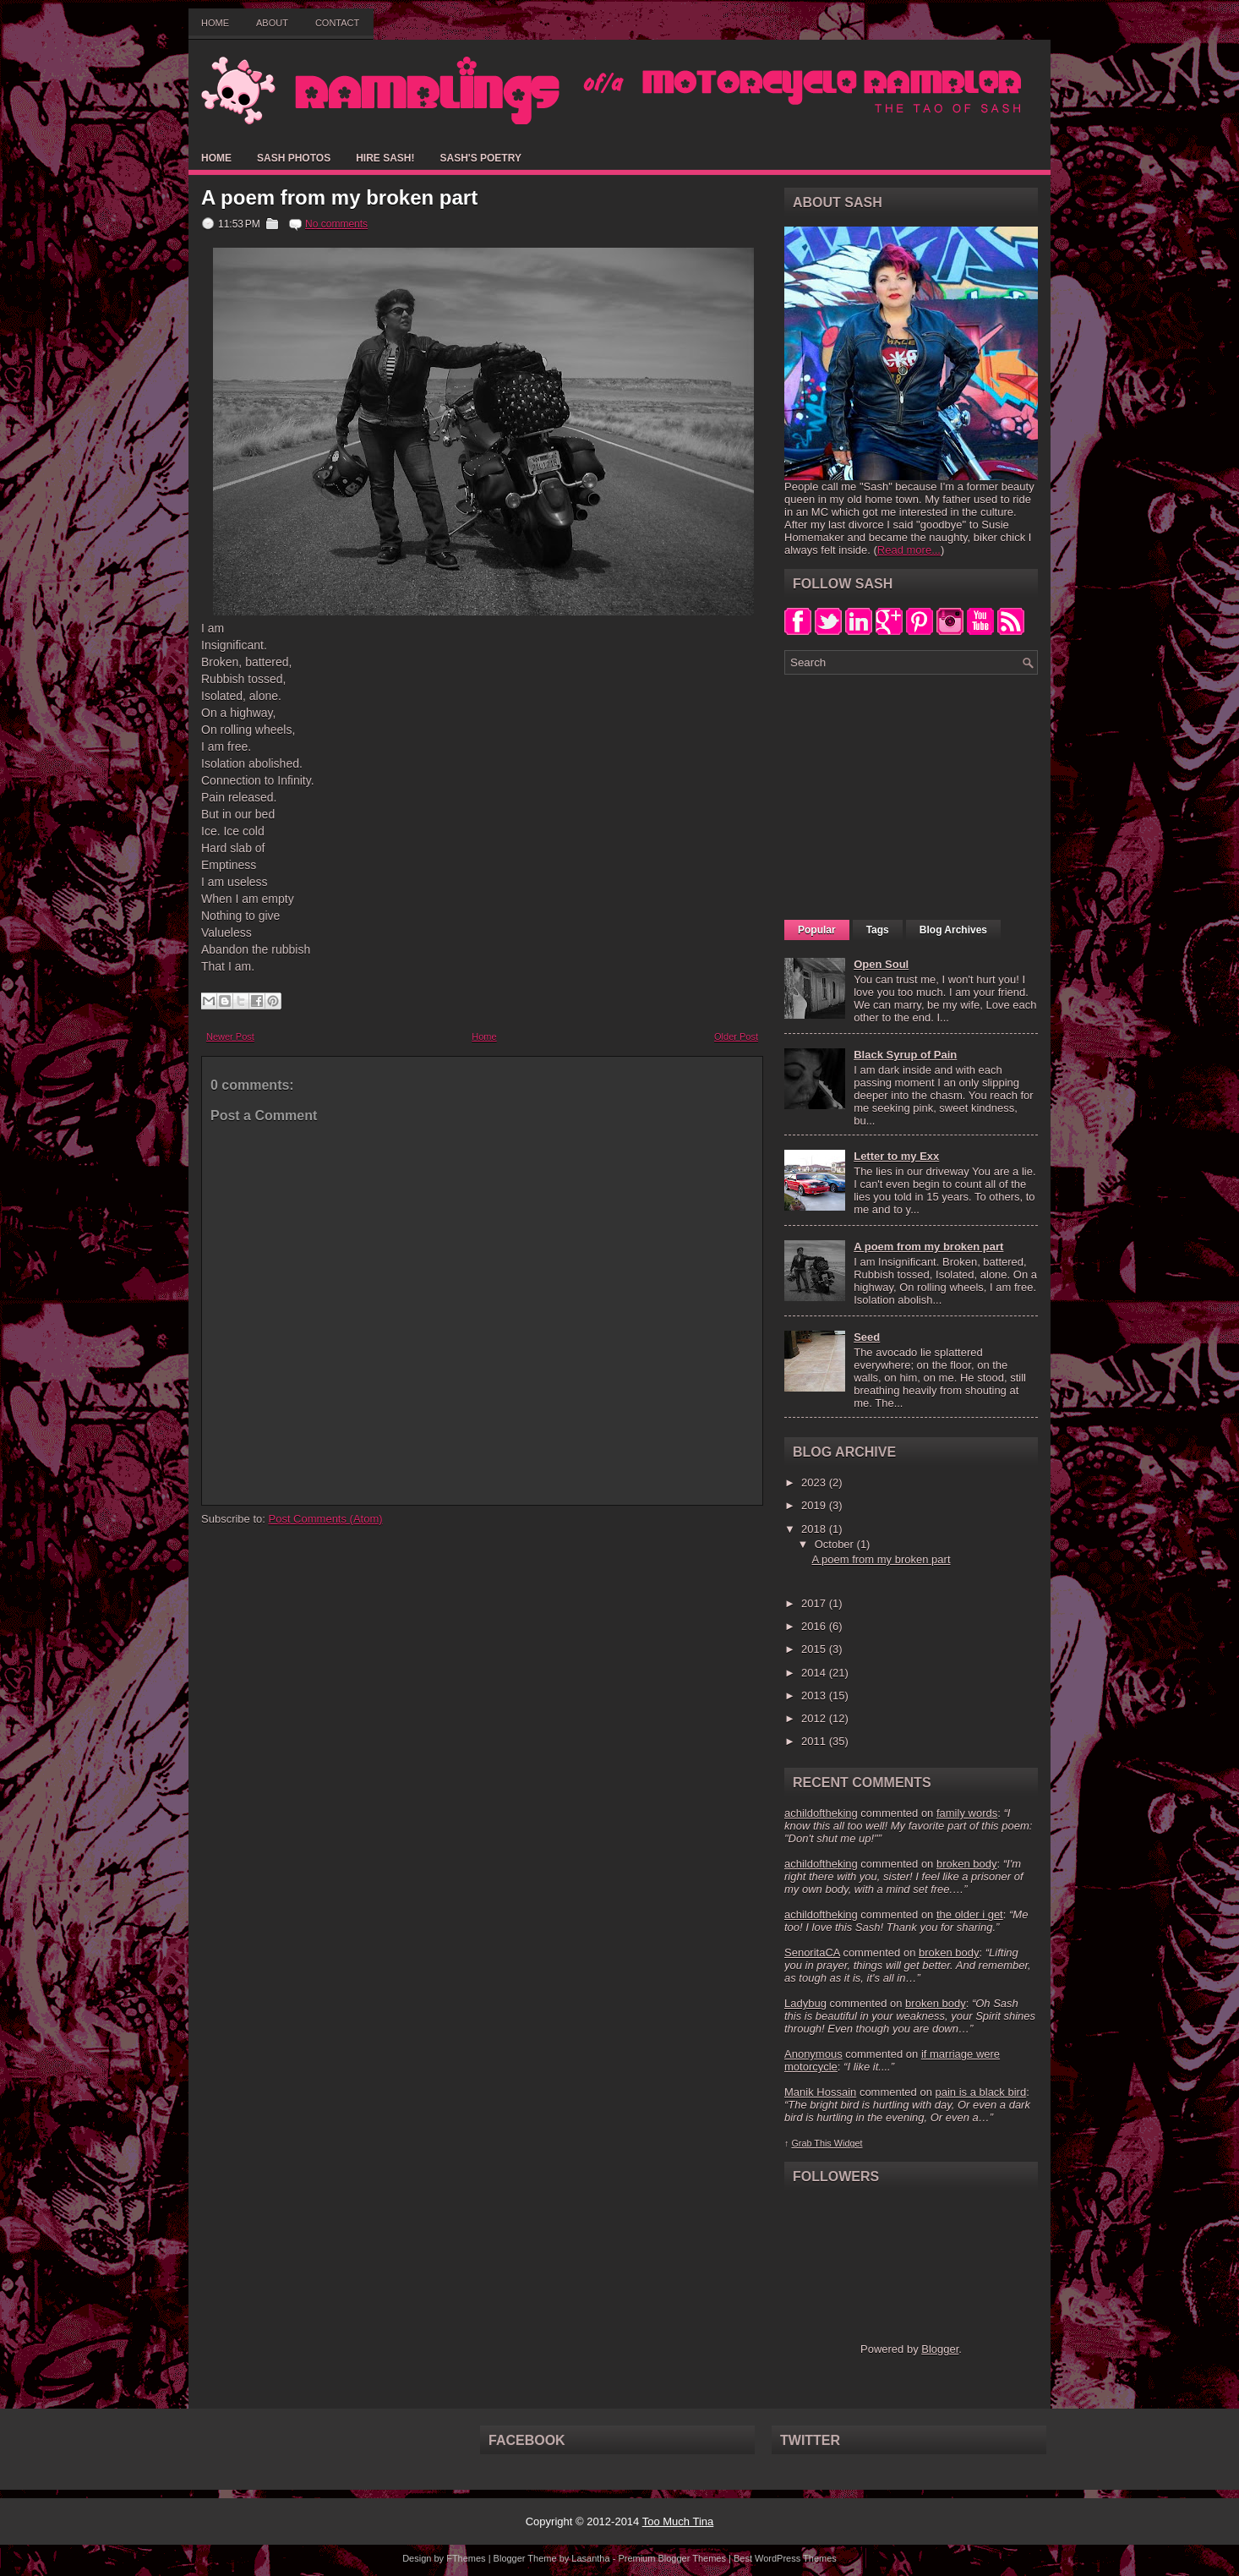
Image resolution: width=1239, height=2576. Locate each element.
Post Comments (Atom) (326, 1518)
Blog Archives (953, 930)
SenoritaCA (812, 1952)
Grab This (812, 2143)
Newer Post (230, 1036)
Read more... (909, 550)
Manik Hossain (820, 2092)
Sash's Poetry (480, 158)
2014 (815, 1672)
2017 (815, 1603)
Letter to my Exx (896, 1156)
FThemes (465, 2558)
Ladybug (805, 2003)
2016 (815, 1626)
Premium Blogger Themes (672, 2558)
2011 (815, 1741)
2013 (815, 1695)
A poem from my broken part (339, 198)
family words (966, 1813)
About (272, 23)
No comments (336, 224)
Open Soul (881, 964)
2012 (815, 1718)
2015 (815, 1649)
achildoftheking (821, 1813)
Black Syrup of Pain (905, 1054)
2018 (815, 1529)
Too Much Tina (678, 2521)
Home (215, 23)
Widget (848, 2143)
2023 (815, 1482)
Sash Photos (293, 158)
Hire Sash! (385, 158)
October (836, 1544)
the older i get (969, 1914)
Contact (337, 23)
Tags (877, 930)
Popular (817, 930)
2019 (815, 1505)
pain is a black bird (980, 2092)
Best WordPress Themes (785, 2558)
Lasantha (590, 2558)
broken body (966, 1863)
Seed (867, 1337)
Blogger (939, 2349)
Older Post (736, 1036)
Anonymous (813, 2054)
